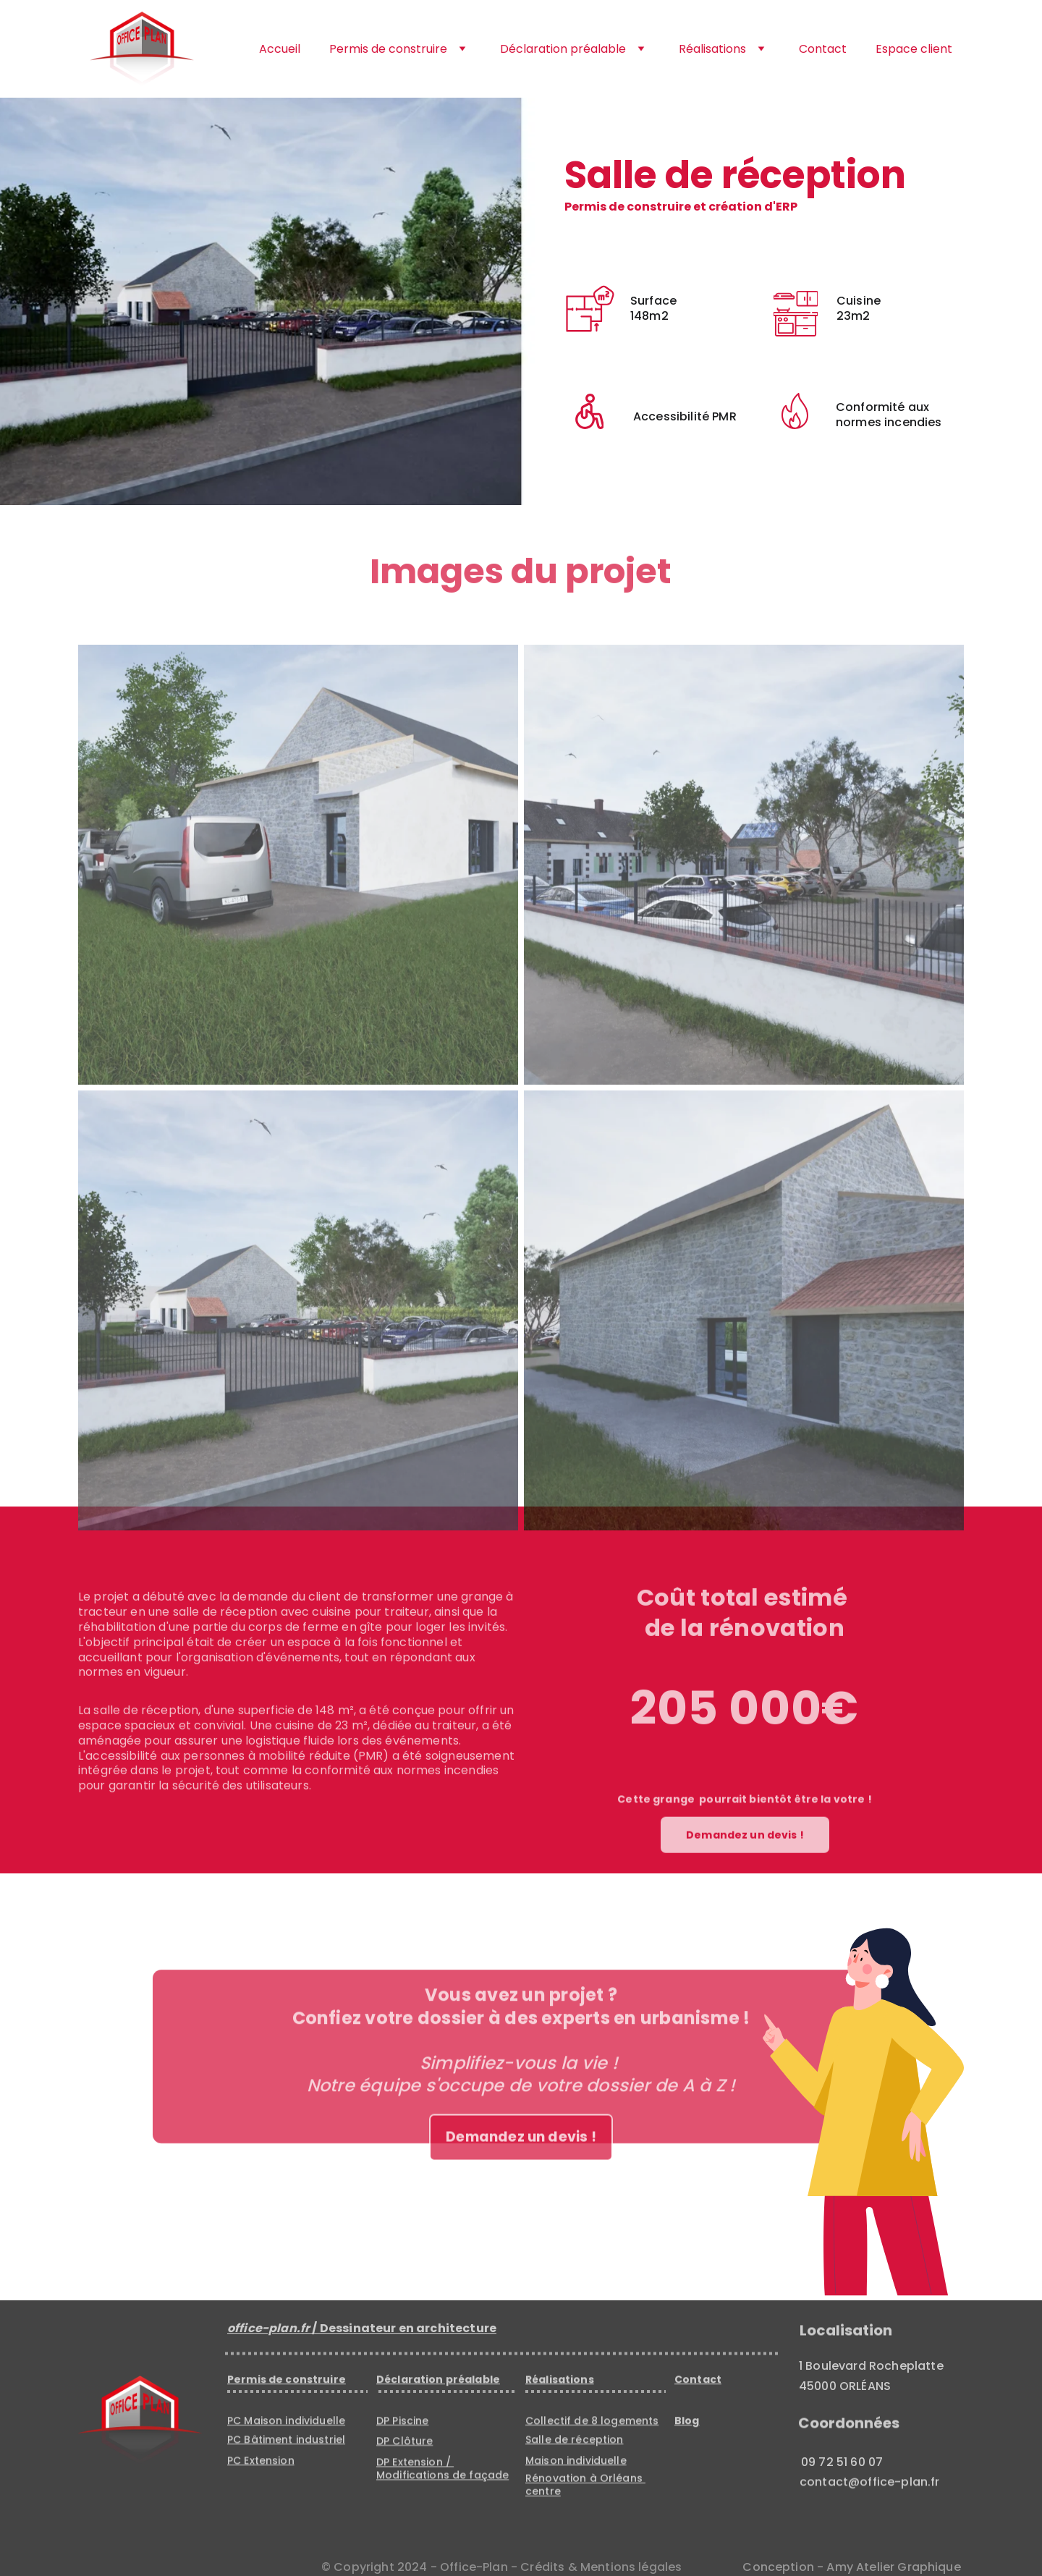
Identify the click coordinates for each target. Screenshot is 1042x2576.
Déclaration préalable (563, 49)
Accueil (279, 49)
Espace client (914, 49)
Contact (823, 49)
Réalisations (712, 49)
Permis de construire (388, 49)
